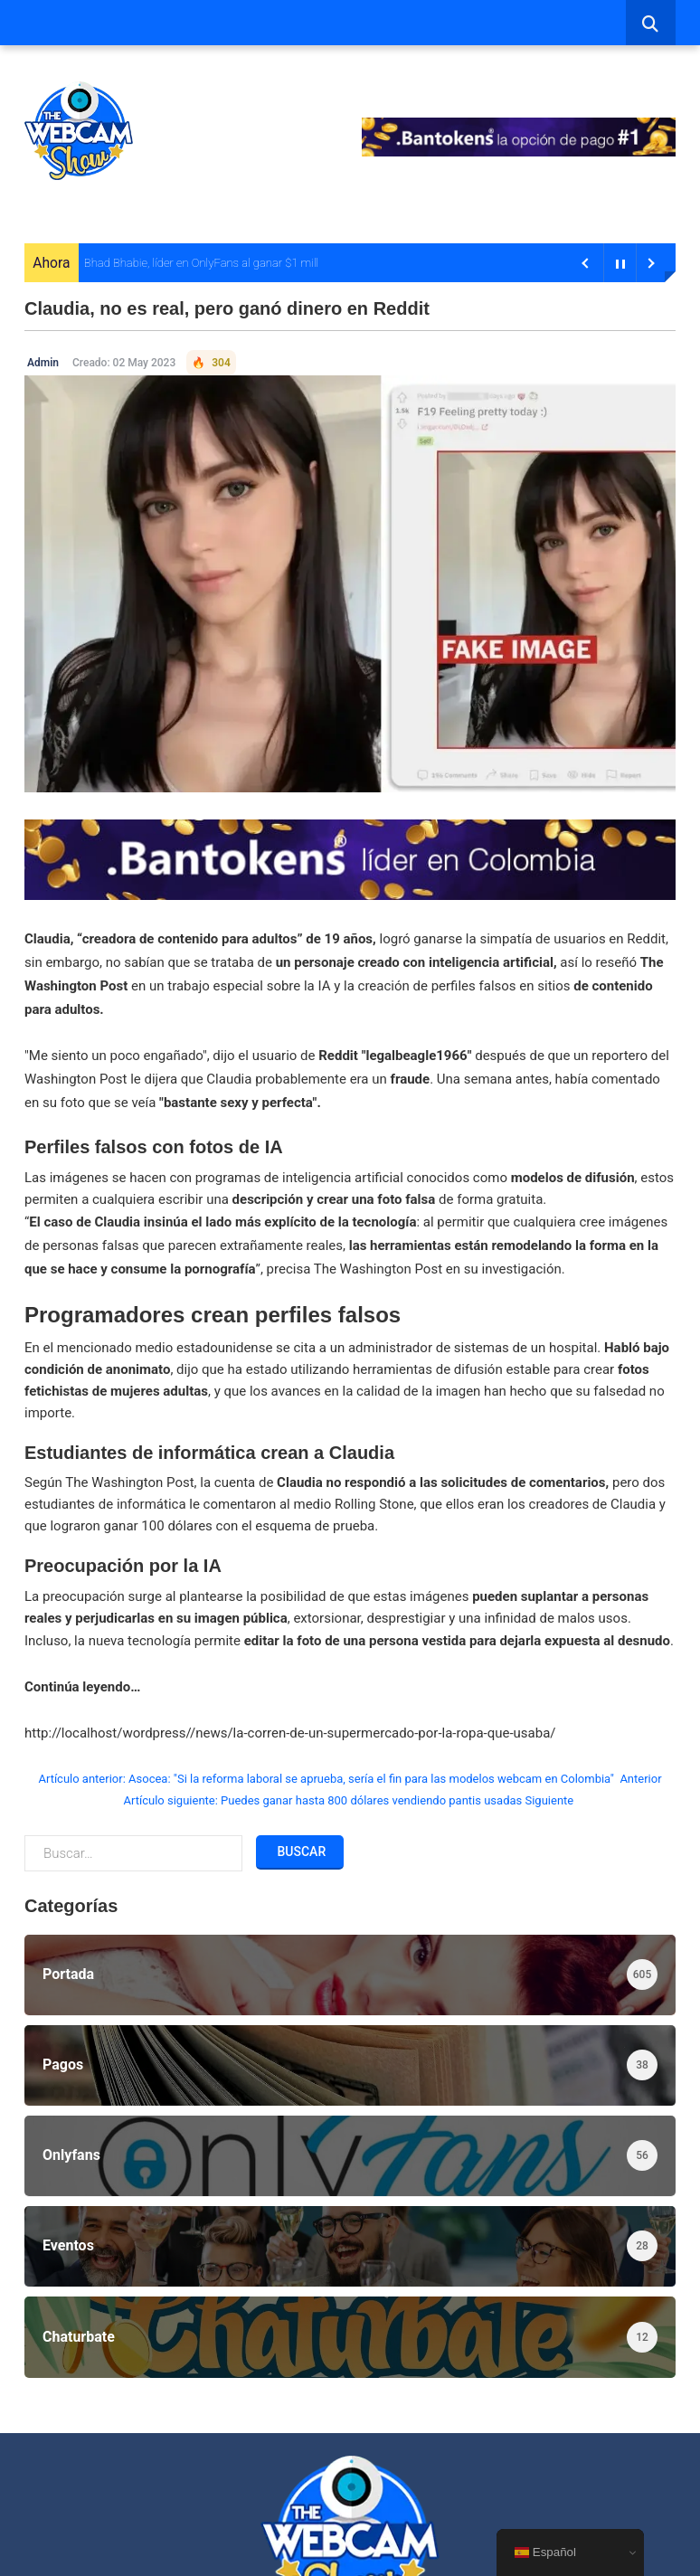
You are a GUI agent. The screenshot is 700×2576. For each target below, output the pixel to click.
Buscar (300, 1851)
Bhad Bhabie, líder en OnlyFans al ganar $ (188, 263)
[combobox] (651, 22)
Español (545, 2552)
